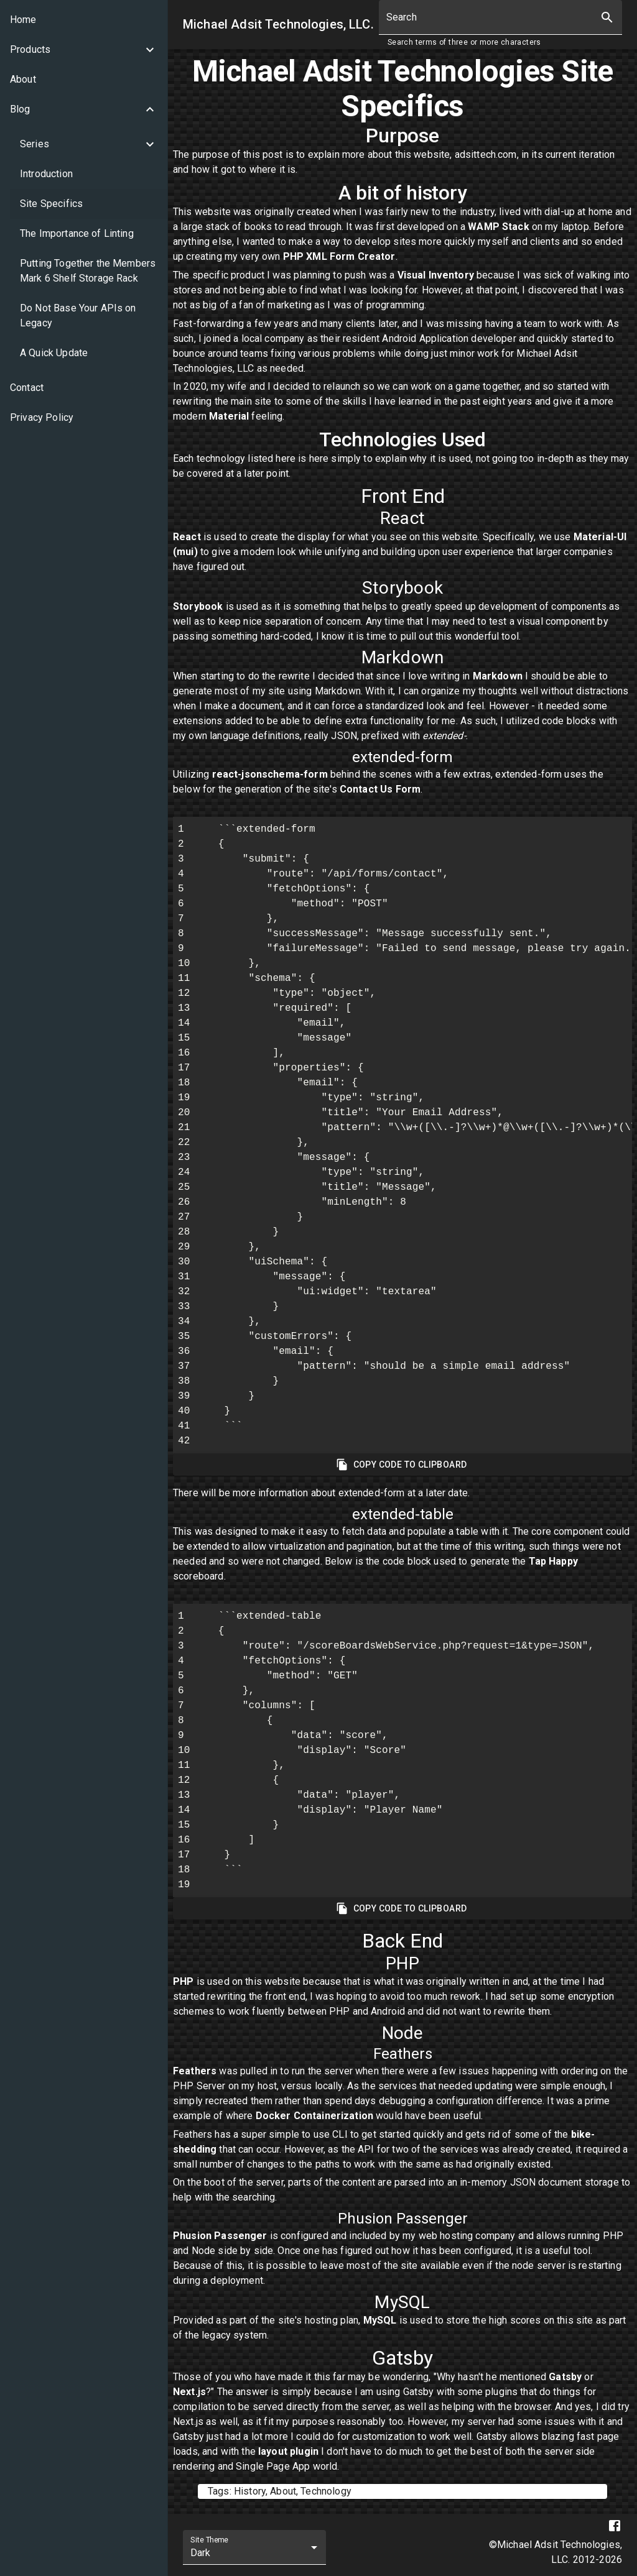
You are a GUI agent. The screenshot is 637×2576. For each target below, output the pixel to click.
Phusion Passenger (220, 2236)
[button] (83, 50)
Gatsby (565, 2377)
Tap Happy (553, 1561)
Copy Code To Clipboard (402, 1464)
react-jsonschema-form (270, 774)
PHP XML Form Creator (339, 256)
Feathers (194, 2071)
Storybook (198, 606)
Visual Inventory (436, 275)
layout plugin (288, 2451)
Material (229, 416)
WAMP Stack (498, 226)
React (187, 537)
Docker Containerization (314, 2116)
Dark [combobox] (200, 2553)
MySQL (380, 2320)
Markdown (498, 676)
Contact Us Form (380, 789)
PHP (183, 1981)
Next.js (189, 2392)
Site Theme (209, 2540)
